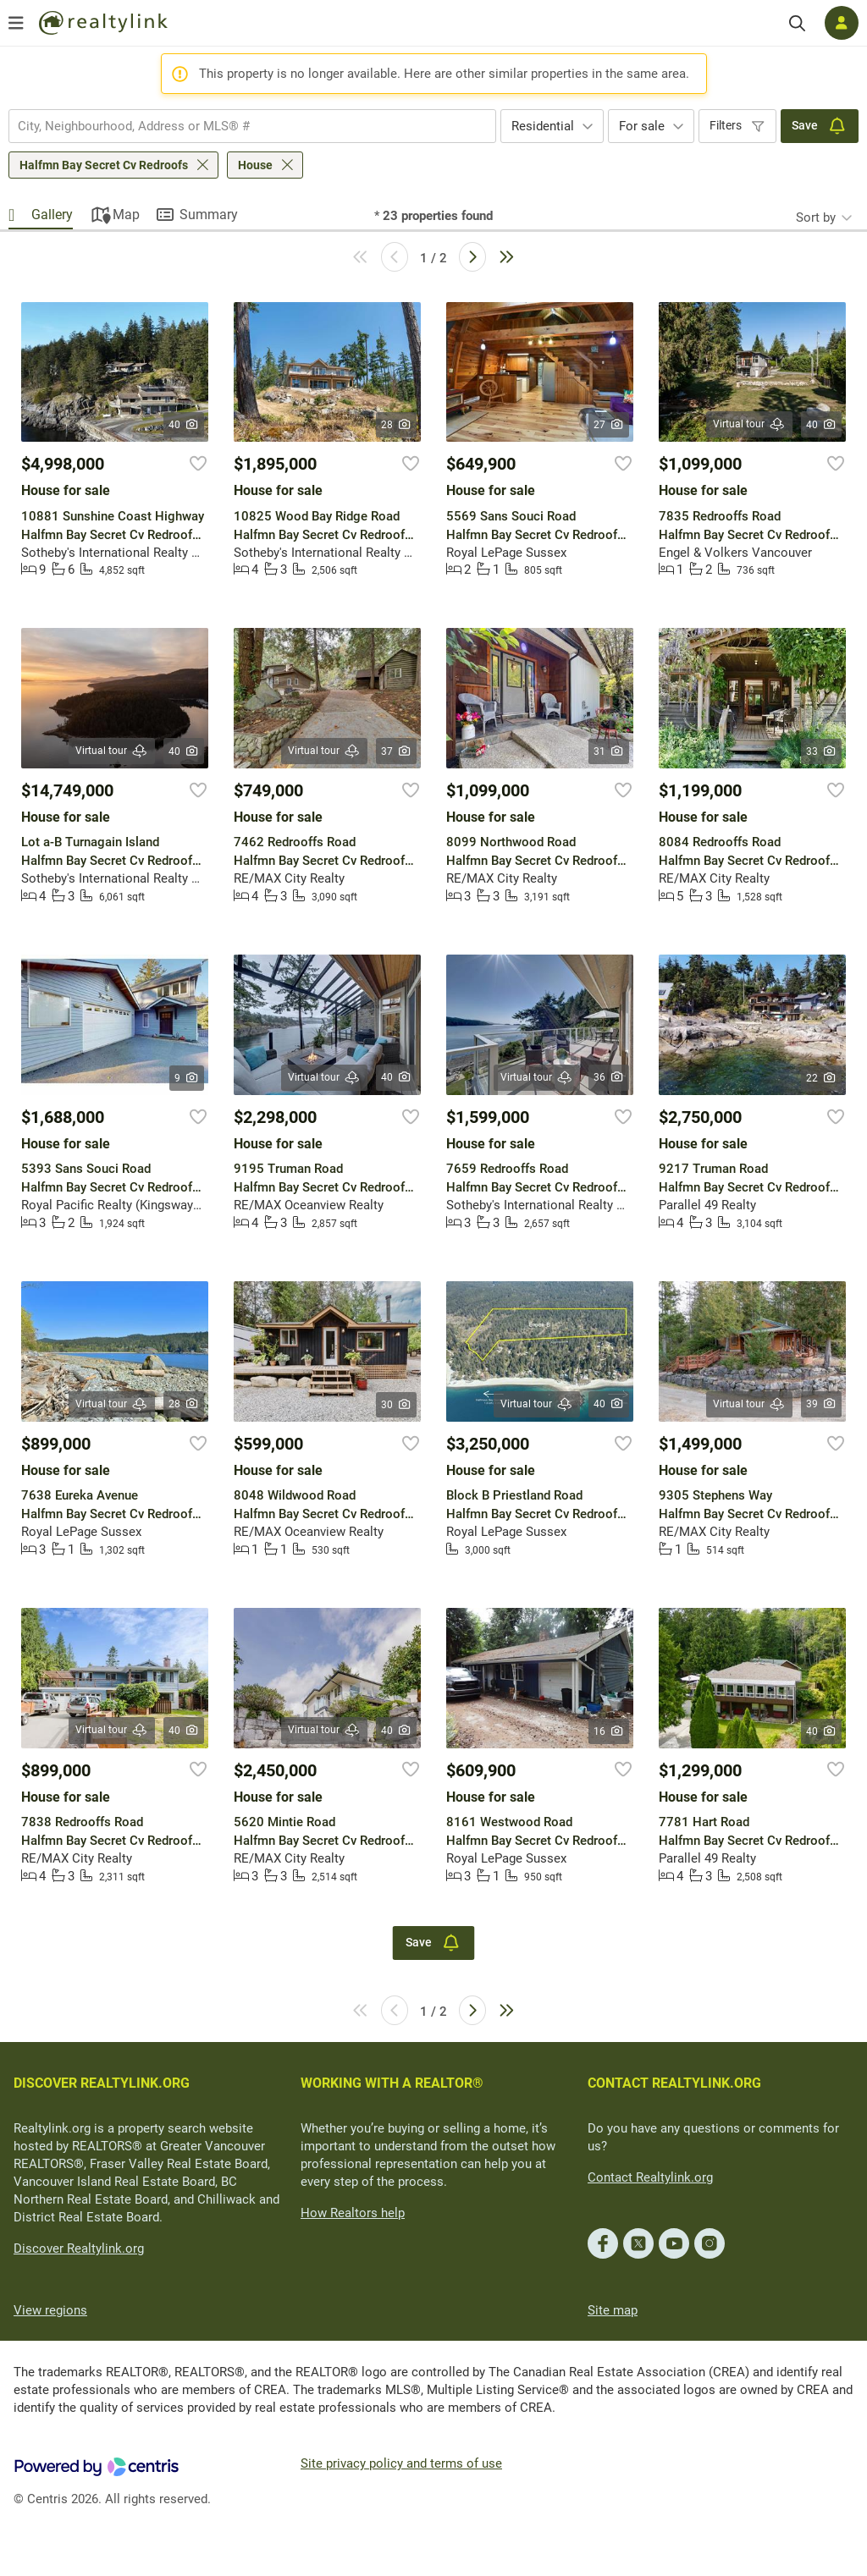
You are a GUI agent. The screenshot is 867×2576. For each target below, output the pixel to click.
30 (396, 1405)
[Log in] (842, 23)
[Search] (797, 23)
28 (396, 425)
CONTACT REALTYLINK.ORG (674, 2083)
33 (821, 751)
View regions (50, 2310)
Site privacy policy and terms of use (401, 2463)
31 (609, 751)
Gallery (52, 214)
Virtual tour (749, 424)
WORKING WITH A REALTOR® (392, 2083)
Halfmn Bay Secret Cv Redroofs (103, 165)
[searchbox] (242, 126)
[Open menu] (16, 23)
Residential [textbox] (542, 126)
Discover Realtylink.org (79, 2248)
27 (609, 425)
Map (126, 214)
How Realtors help (353, 2213)
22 (821, 1078)
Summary (208, 214)
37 (396, 751)
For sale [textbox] (642, 126)
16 (609, 1731)
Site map (613, 2310)
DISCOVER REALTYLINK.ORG (102, 2083)
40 (184, 425)
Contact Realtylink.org (650, 2177)
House (255, 165)
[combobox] (252, 126)
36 (609, 1077)
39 (821, 1404)
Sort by (816, 217)
